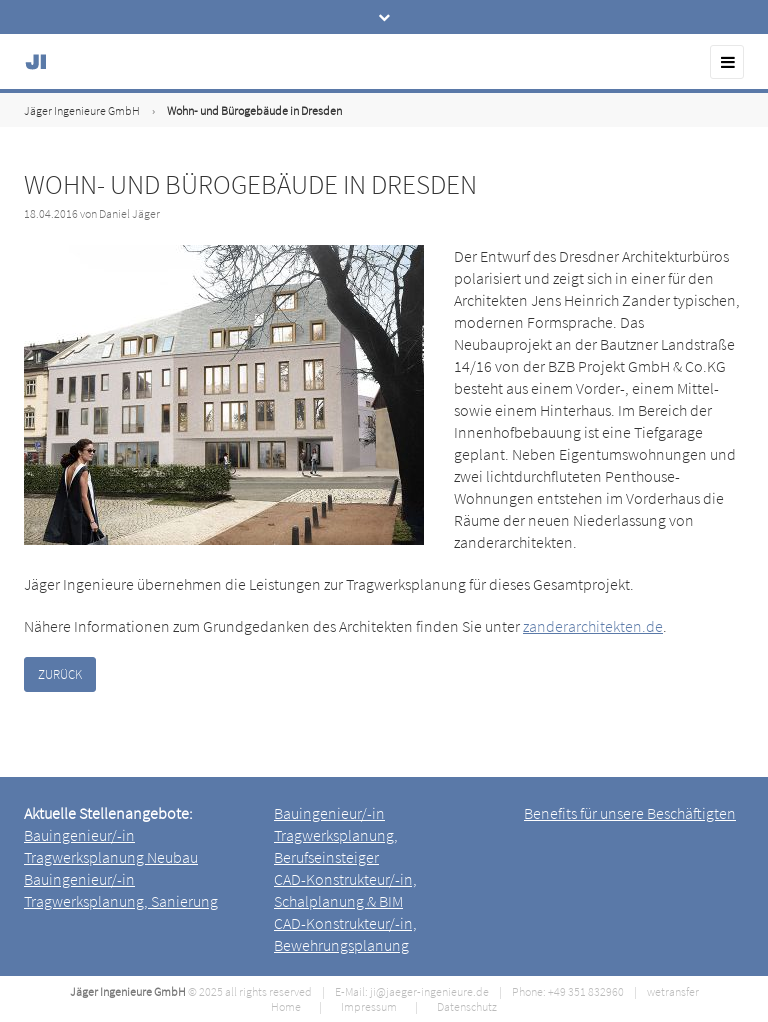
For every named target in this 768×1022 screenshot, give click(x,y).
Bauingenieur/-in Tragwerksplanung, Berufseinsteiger (336, 835)
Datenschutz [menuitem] (467, 1006)
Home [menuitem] (286, 1006)
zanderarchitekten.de (593, 626)
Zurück (60, 674)
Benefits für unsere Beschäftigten (630, 813)
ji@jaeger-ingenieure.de (429, 991)
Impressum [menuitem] (369, 1006)
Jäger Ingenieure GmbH (82, 110)
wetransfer (673, 991)
